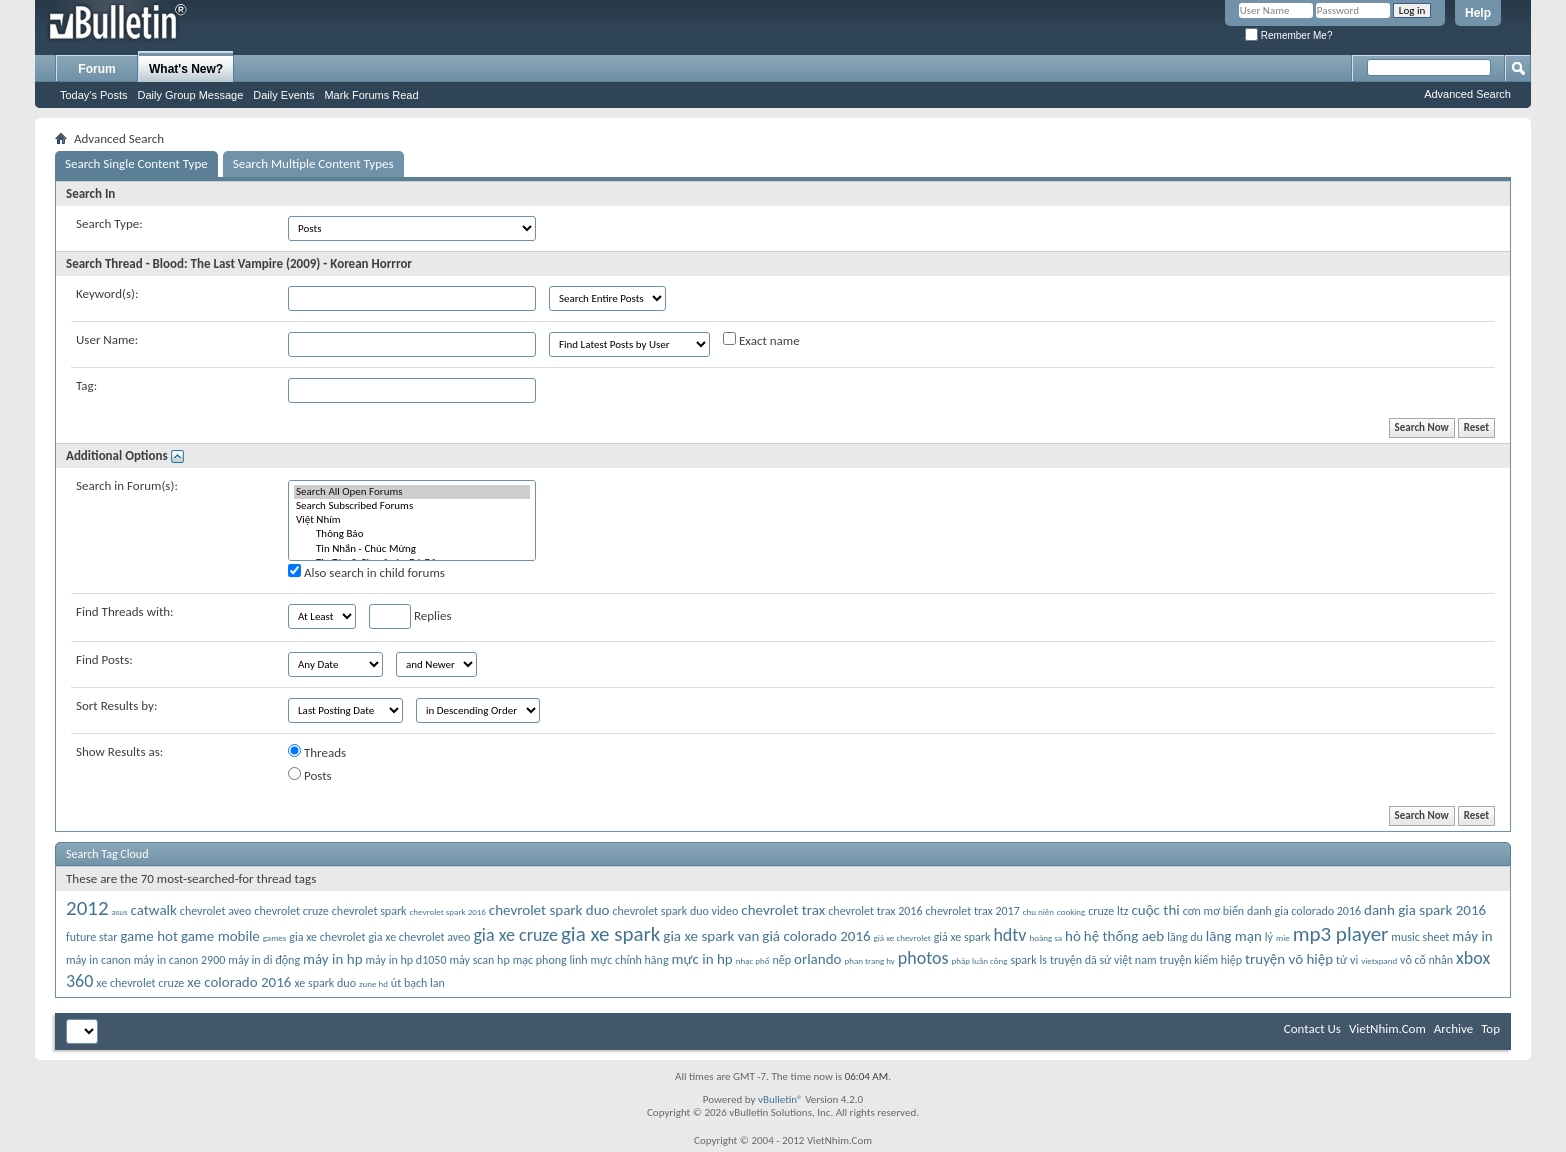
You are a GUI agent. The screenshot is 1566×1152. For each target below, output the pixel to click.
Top (1490, 1028)
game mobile (220, 936)
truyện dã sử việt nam (1103, 960)
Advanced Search (1467, 94)
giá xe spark (962, 937)
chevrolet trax (783, 910)
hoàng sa (1045, 937)
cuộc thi (1155, 910)
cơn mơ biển (1214, 911)
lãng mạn (1234, 936)
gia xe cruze (515, 935)
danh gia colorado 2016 (1304, 911)
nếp (781, 960)
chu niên (1038, 911)
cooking (1071, 911)
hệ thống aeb (1124, 936)
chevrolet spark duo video (675, 911)
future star (91, 937)
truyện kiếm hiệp (1200, 960)
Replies (410, 616)
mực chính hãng (629, 960)
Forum (96, 69)
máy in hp (333, 959)
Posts (310, 775)
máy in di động (264, 960)
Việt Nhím (412, 520)
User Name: (107, 339)
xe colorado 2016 (239, 982)
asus (120, 911)
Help (1478, 13)
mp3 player (1341, 934)
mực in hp (702, 959)
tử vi (1347, 960)
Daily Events (283, 95)
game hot (149, 936)
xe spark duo (325, 983)
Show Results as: (119, 751)
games (275, 937)
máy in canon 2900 (180, 960)
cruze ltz (1108, 911)
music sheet (1420, 937)
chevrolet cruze (291, 911)
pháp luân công (980, 960)
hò (1073, 936)
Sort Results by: (116, 705)
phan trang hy (869, 960)
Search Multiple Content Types (313, 163)
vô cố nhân (1426, 960)
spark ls (1028, 960)
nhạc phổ (753, 960)
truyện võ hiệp (1289, 959)
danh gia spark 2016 (1425, 910)
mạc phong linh (550, 960)
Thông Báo (412, 534)
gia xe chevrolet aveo (419, 937)
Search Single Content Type (136, 163)
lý (1269, 937)
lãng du (1185, 937)
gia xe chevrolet (327, 937)
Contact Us (1312, 1028)
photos (923, 958)
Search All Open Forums (412, 492)
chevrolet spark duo (549, 910)
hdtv (1009, 935)
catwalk (154, 910)
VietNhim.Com (1387, 1028)
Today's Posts (94, 95)
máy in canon (98, 960)
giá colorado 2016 (816, 936)
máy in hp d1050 (405, 960)
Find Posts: (104, 659)
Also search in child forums (366, 572)
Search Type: (109, 223)
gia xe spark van (711, 936)
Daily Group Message (191, 95)
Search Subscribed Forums (412, 506)
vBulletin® (780, 1099)
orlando (817, 959)
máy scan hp (479, 960)
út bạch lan (418, 983)
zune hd (373, 983)
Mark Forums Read (371, 95)
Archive (1453, 1028)
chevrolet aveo (216, 911)
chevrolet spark (369, 911)
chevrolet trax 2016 (875, 911)
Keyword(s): (107, 293)
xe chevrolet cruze (140, 983)
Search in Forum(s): (127, 485)
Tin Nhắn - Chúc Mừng (412, 549)
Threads (317, 752)
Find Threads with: (125, 611)
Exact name (761, 340)
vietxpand (1379, 960)
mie (1283, 937)
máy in (1472, 936)
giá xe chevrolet (902, 937)
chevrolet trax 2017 (973, 911)
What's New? (186, 69)
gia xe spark (610, 934)
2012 (87, 908)
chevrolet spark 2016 (448, 911)
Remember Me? (1288, 35)
